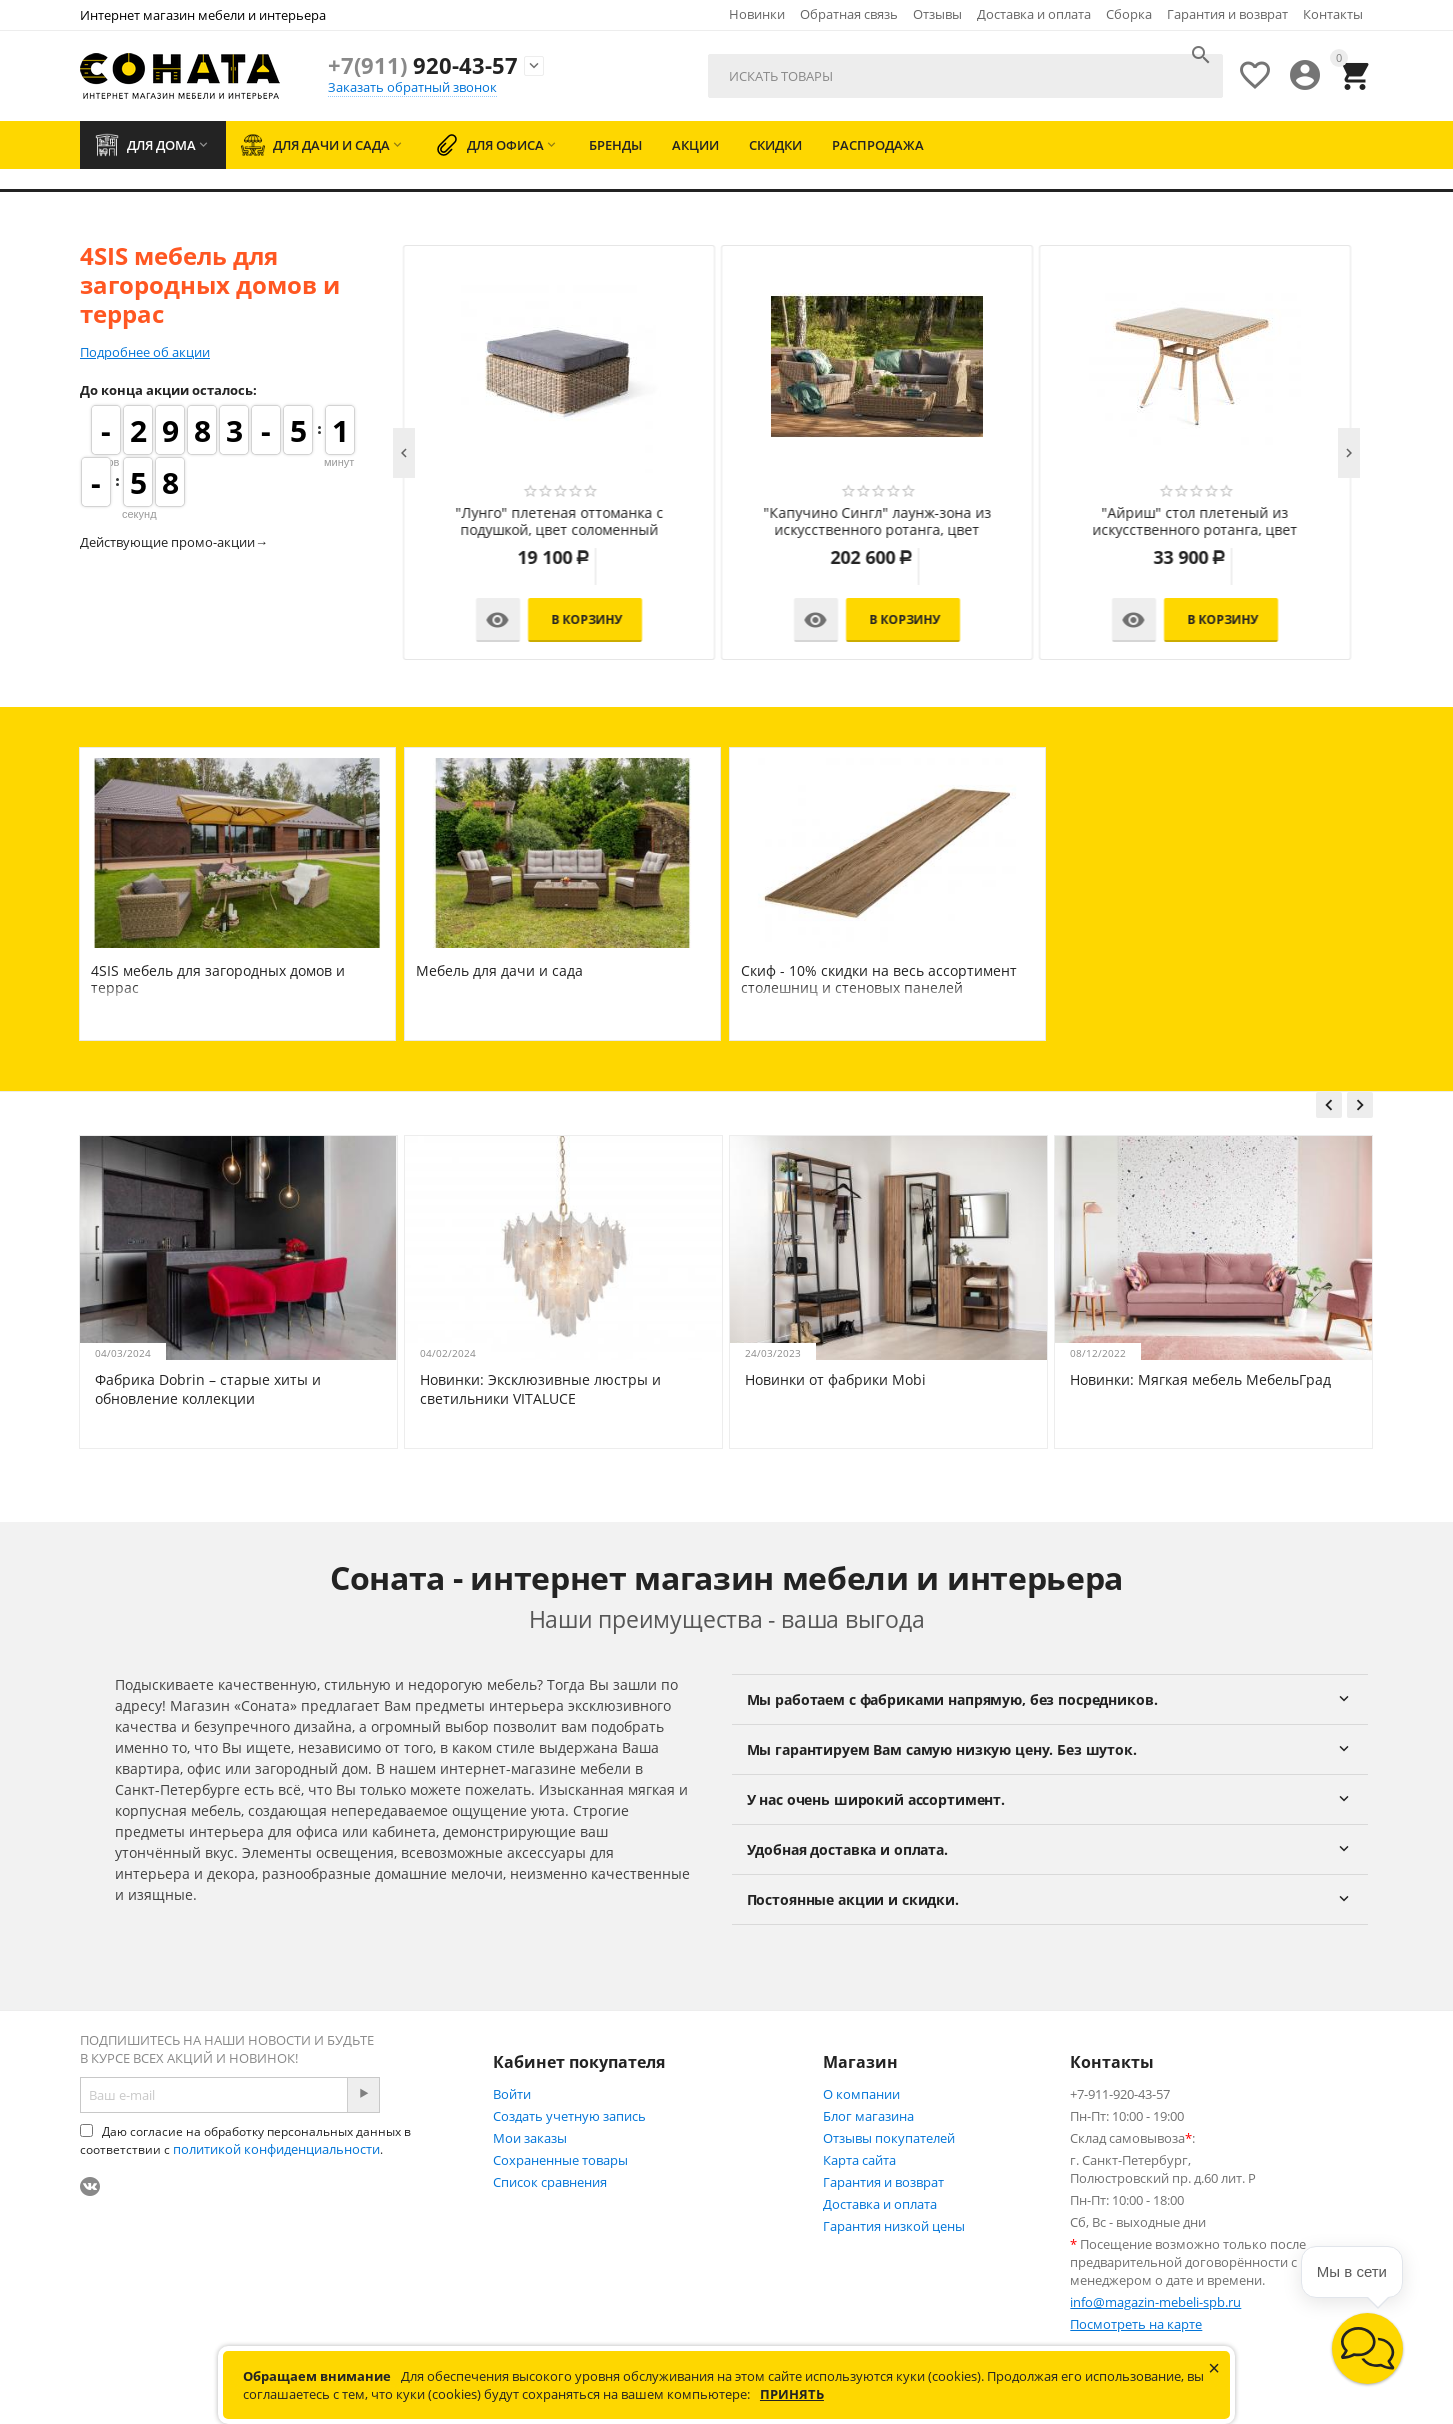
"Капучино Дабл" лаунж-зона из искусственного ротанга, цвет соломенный (877, 522)
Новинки (757, 14)
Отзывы (937, 14)
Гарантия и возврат (1227, 14)
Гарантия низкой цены (894, 2226)
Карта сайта (859, 2160)
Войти (512, 2094)
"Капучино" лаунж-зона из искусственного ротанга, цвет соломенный (1195, 522)
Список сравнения (550, 2182)
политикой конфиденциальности (276, 2149)
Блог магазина (868, 2116)
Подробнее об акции (145, 352)
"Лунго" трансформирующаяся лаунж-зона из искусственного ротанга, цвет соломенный (559, 522)
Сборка (1129, 14)
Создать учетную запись (569, 2116)
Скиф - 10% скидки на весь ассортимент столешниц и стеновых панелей (879, 979)
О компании (861, 2094)
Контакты (1333, 14)
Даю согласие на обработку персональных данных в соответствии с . (245, 2140)
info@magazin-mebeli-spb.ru (1155, 2302)
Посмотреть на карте (1136, 2324)
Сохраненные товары (560, 2160)
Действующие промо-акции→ (174, 542)
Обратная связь (849, 14)
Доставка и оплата (1034, 14)
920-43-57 (423, 65)
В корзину (587, 619)
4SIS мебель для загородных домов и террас (218, 979)
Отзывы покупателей (889, 2138)
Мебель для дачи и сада (499, 970)
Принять (792, 2394)
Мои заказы (530, 2138)
